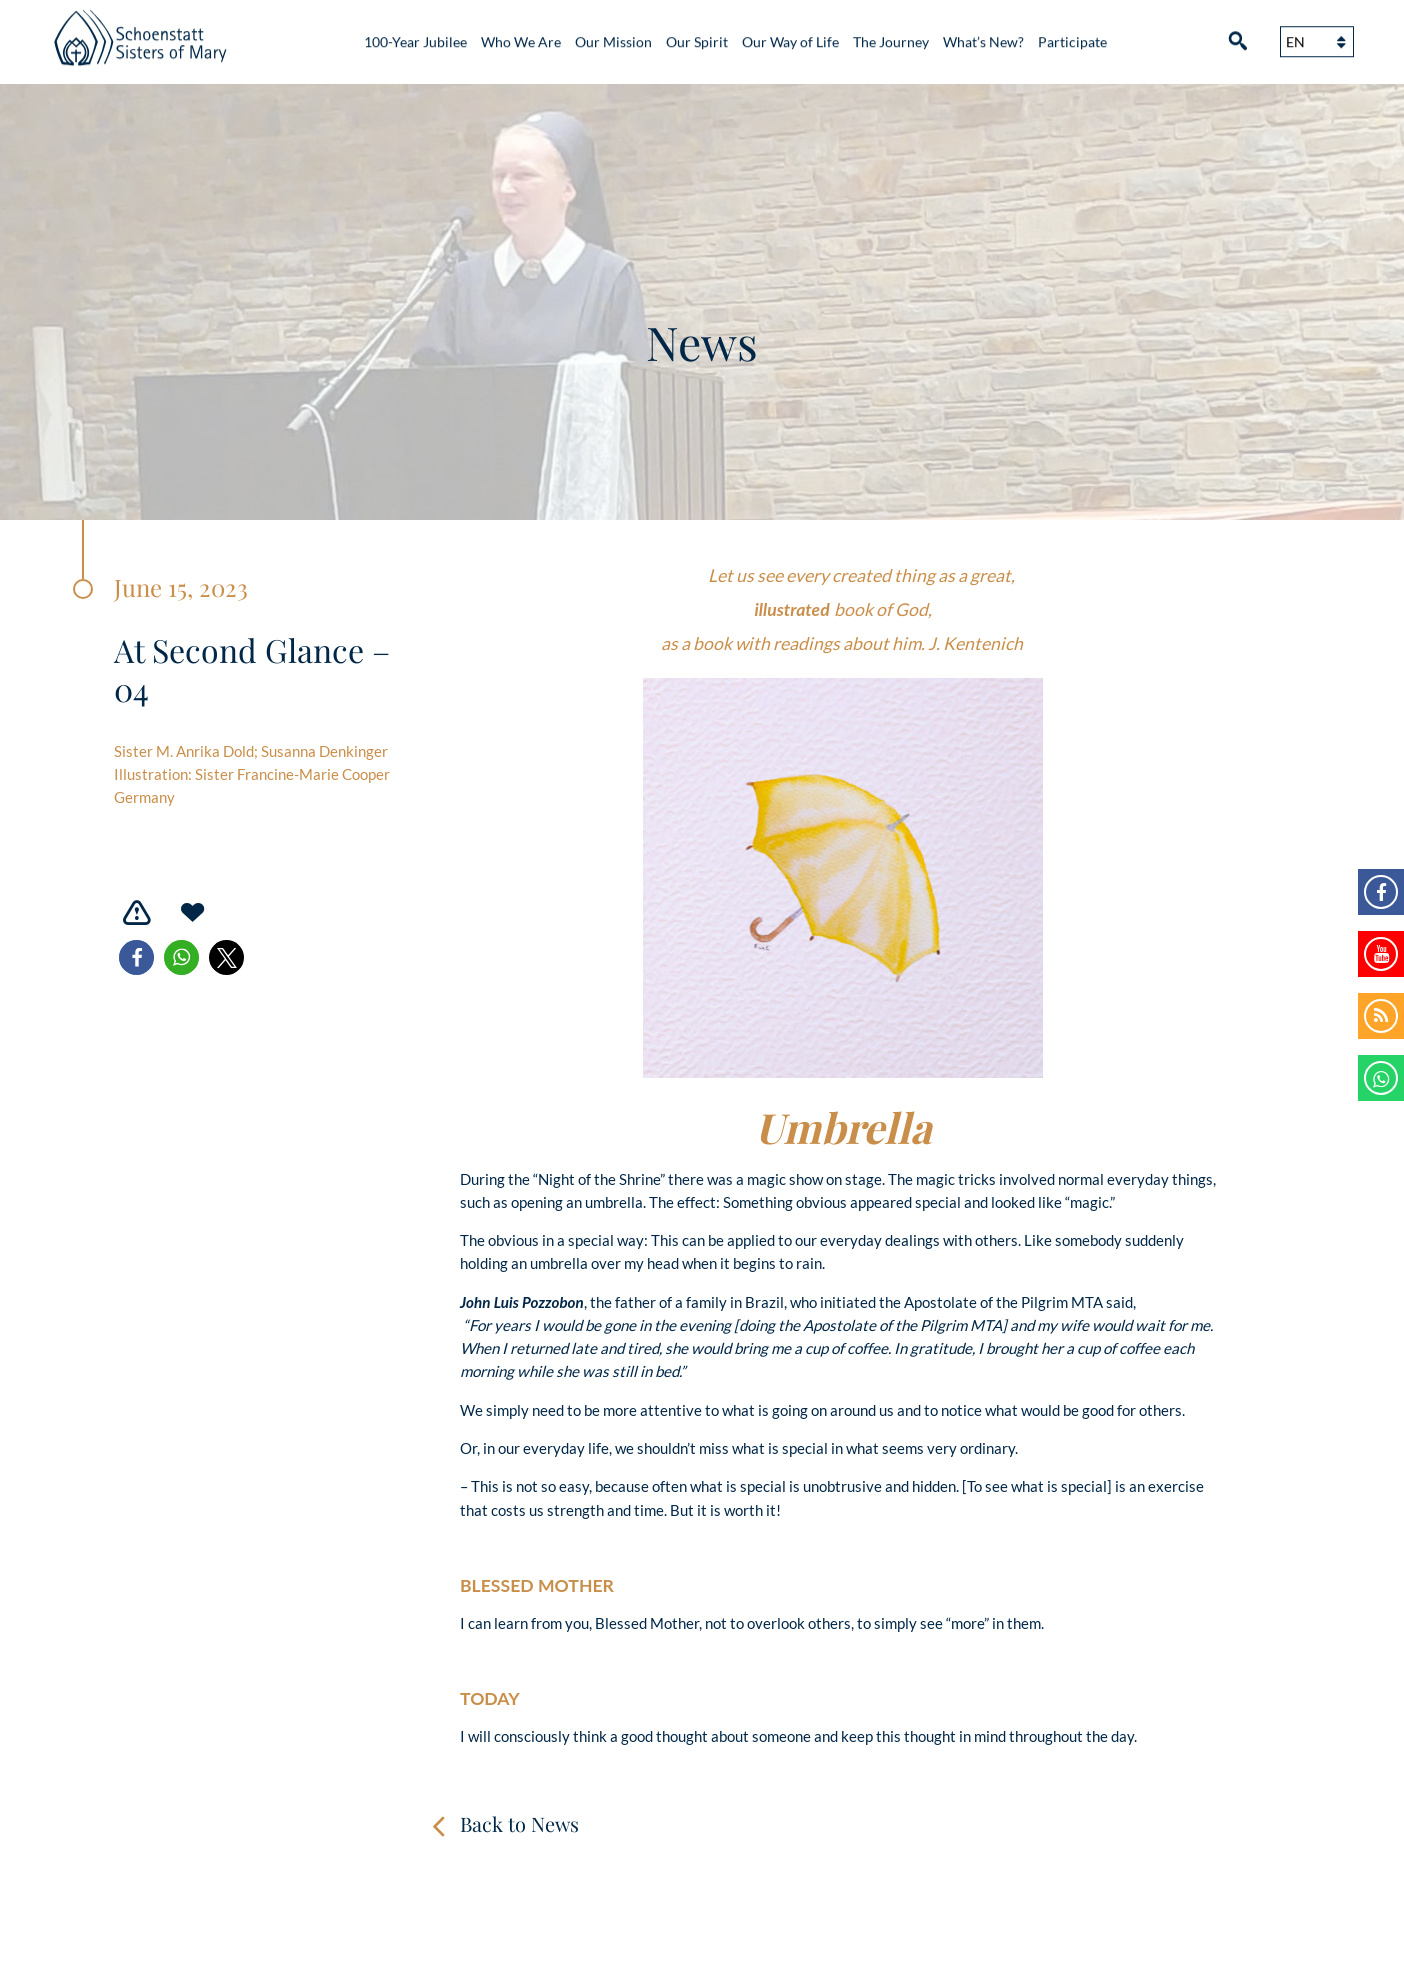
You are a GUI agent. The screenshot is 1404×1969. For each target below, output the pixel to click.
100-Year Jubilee (415, 35)
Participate (1072, 35)
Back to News (519, 1823)
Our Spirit (697, 35)
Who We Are (521, 35)
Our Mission (613, 35)
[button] (136, 957)
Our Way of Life (790, 35)
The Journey (891, 35)
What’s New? (983, 35)
